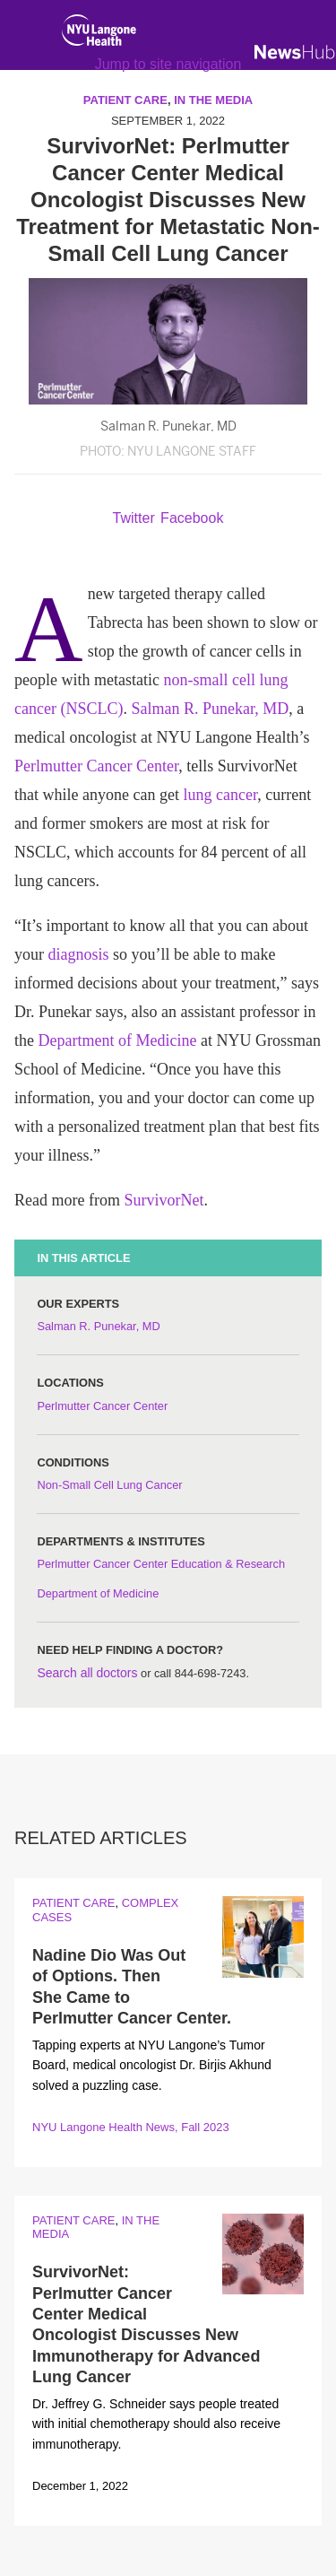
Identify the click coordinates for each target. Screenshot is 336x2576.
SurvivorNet (163, 1200)
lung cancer (220, 795)
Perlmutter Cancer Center (96, 766)
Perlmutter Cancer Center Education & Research (161, 1564)
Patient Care (73, 1903)
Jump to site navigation (168, 64)
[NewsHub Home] (294, 52)
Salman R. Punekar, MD (210, 709)
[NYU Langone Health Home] (99, 34)
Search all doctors (87, 1673)
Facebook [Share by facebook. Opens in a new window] (191, 518)
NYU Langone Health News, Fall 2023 (130, 2127)
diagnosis (78, 954)
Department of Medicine (118, 1040)
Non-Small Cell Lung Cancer (109, 1485)
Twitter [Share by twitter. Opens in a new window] (134, 518)
